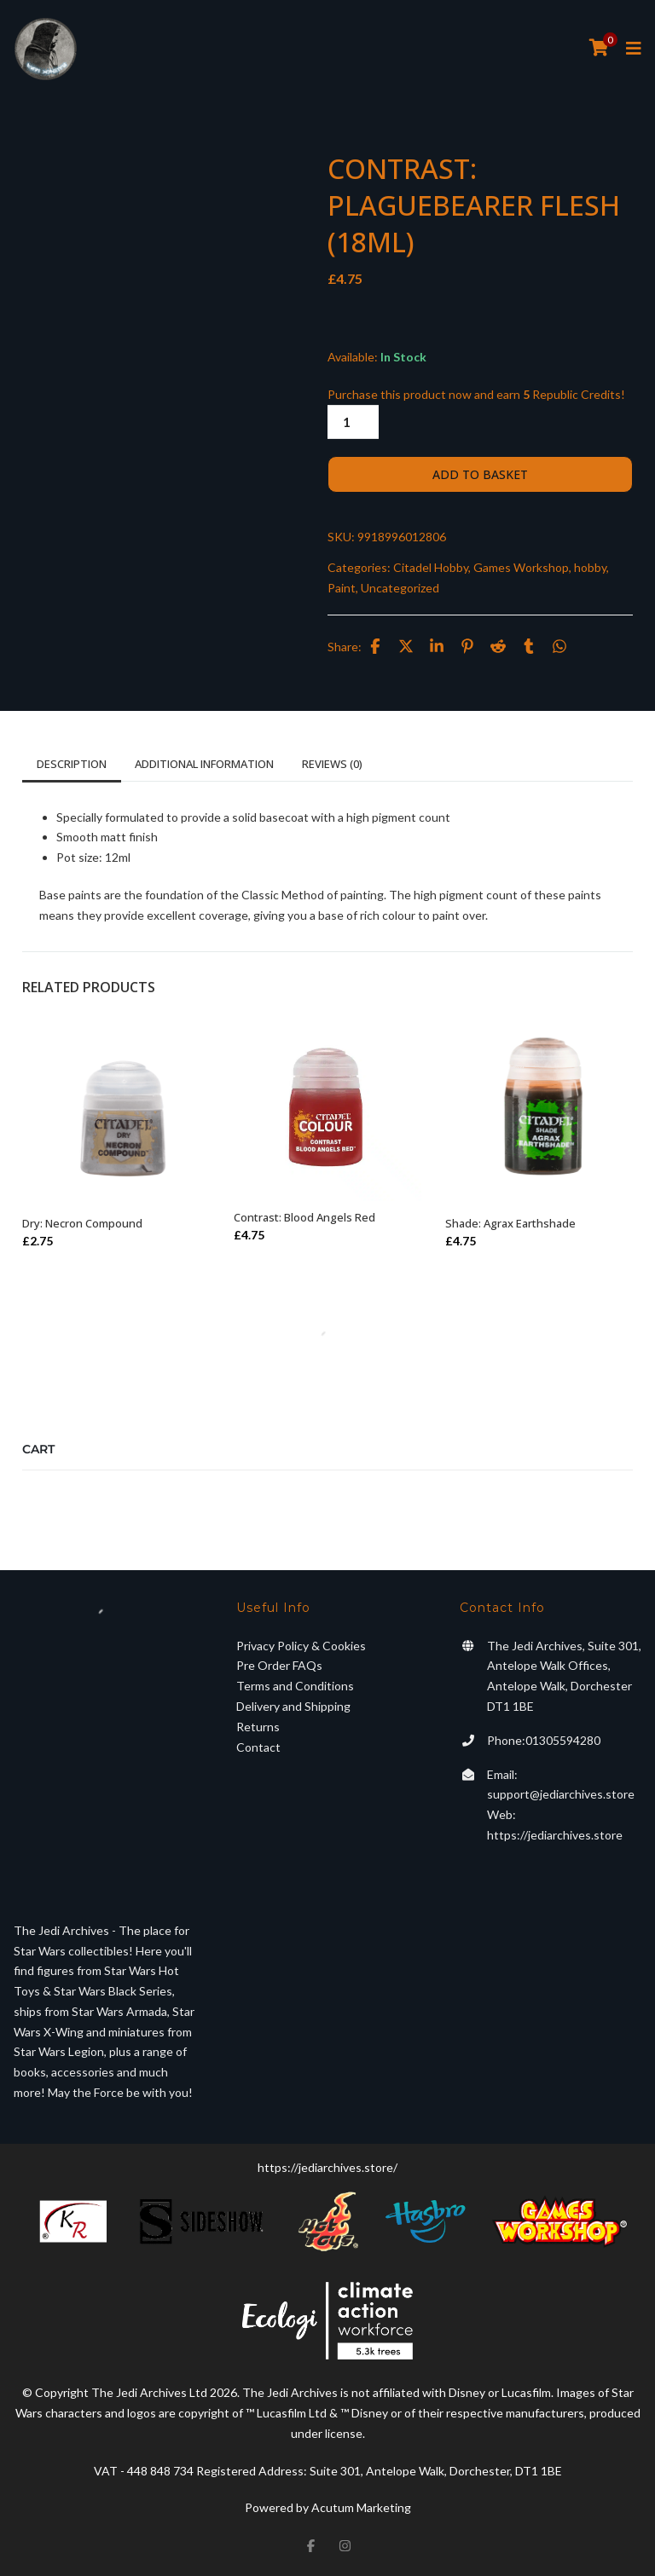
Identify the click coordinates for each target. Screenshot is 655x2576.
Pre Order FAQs (279, 1665)
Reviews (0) (332, 763)
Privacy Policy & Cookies (301, 1645)
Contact (258, 1747)
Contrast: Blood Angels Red (304, 1217)
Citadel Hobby (430, 567)
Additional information (204, 763)
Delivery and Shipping (293, 1706)
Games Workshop (521, 567)
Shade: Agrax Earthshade (510, 1223)
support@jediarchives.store (561, 1794)
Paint (342, 587)
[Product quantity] (353, 422)
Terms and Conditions (295, 1685)
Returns (258, 1726)
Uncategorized (400, 587)
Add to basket (480, 474)
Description (72, 763)
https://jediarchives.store (555, 1835)
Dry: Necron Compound (82, 1223)
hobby (590, 567)
